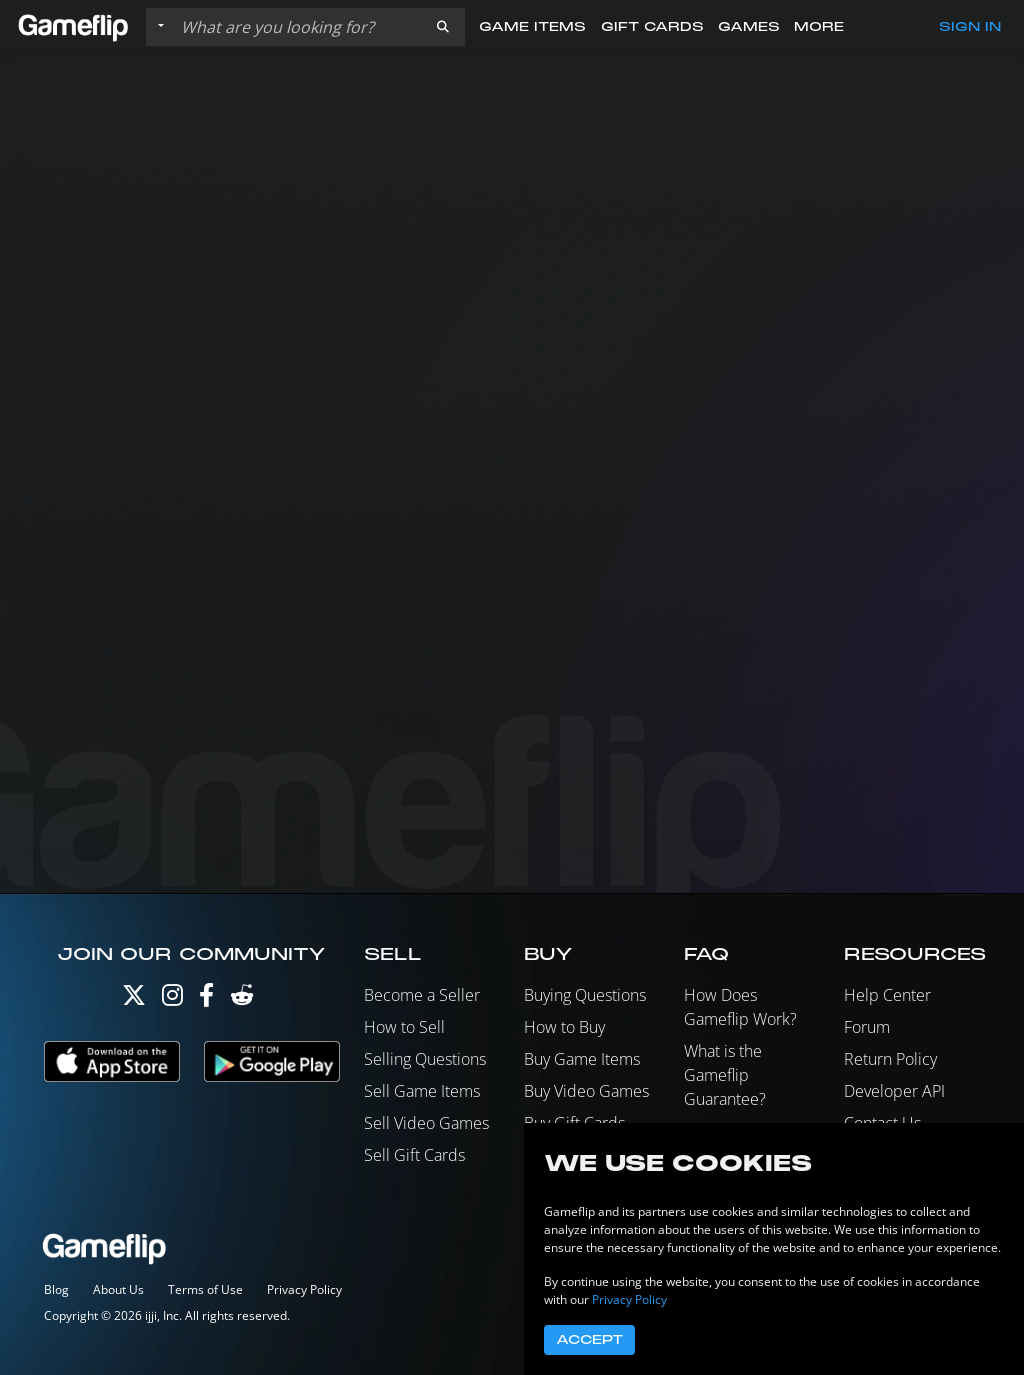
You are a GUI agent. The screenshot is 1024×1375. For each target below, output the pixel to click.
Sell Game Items (422, 1091)
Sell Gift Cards (414, 1155)
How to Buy (564, 1027)
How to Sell (404, 1027)
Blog (56, 1289)
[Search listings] (297, 27)
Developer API (894, 1091)
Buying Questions (585, 995)
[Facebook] (206, 999)
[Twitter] (134, 999)
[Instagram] (172, 999)
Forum (867, 1027)
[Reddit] (242, 999)
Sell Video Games (426, 1123)
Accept (589, 1340)
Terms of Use (205, 1289)
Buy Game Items (582, 1059)
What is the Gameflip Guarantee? (725, 1075)
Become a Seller (422, 995)
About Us (118, 1289)
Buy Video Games (586, 1091)
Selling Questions (425, 1059)
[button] (443, 27)
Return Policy (890, 1059)
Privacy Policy (304, 1289)
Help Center (887, 995)
